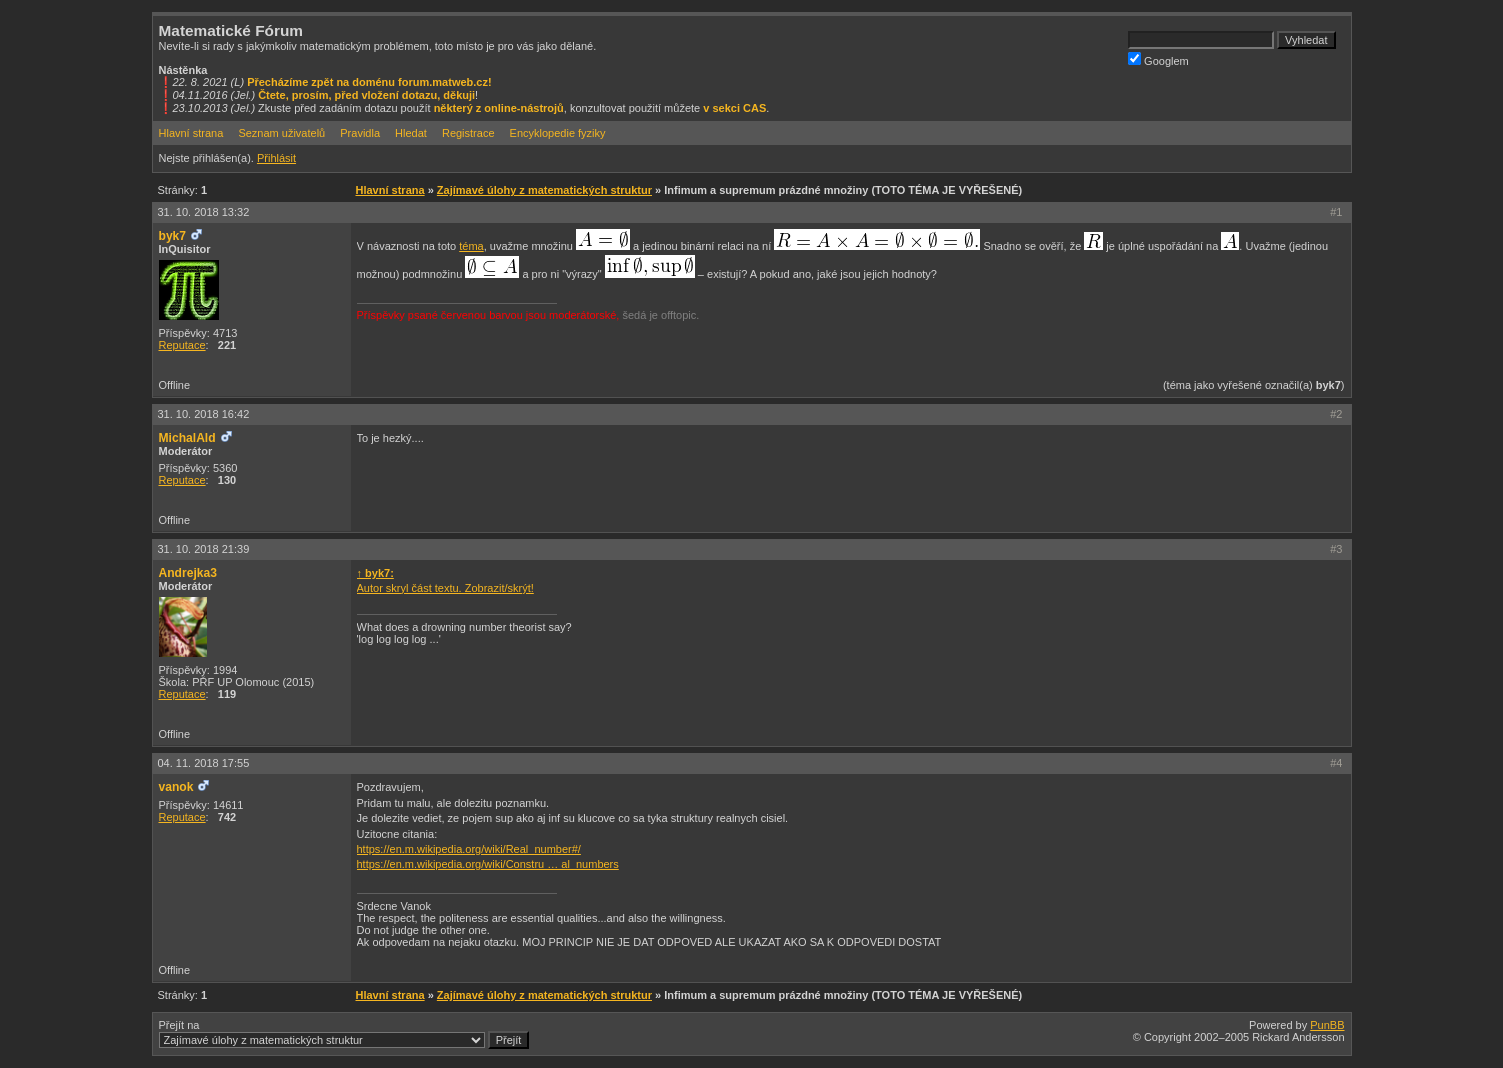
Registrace (468, 133)
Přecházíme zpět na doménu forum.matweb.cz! (369, 82)
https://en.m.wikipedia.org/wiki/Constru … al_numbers (488, 864)
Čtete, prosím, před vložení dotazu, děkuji (366, 95)
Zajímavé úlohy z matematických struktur (544, 190)
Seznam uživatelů (281, 133)
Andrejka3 (188, 573)
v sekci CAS (734, 108)
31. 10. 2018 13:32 (204, 212)
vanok (176, 787)
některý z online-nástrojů (499, 108)
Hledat (411, 133)
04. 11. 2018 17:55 (204, 763)
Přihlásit (276, 158)
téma (471, 246)
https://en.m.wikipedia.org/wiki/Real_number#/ (469, 849)
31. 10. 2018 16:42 (204, 414)
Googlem (1158, 59)
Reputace (182, 345)
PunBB (1327, 1025)
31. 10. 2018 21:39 (204, 549)
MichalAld (187, 438)
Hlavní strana (191, 133)
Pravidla (360, 133)
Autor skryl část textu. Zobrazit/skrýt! (445, 588)
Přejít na (344, 1034)
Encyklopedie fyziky (558, 133)
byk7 (173, 236)
